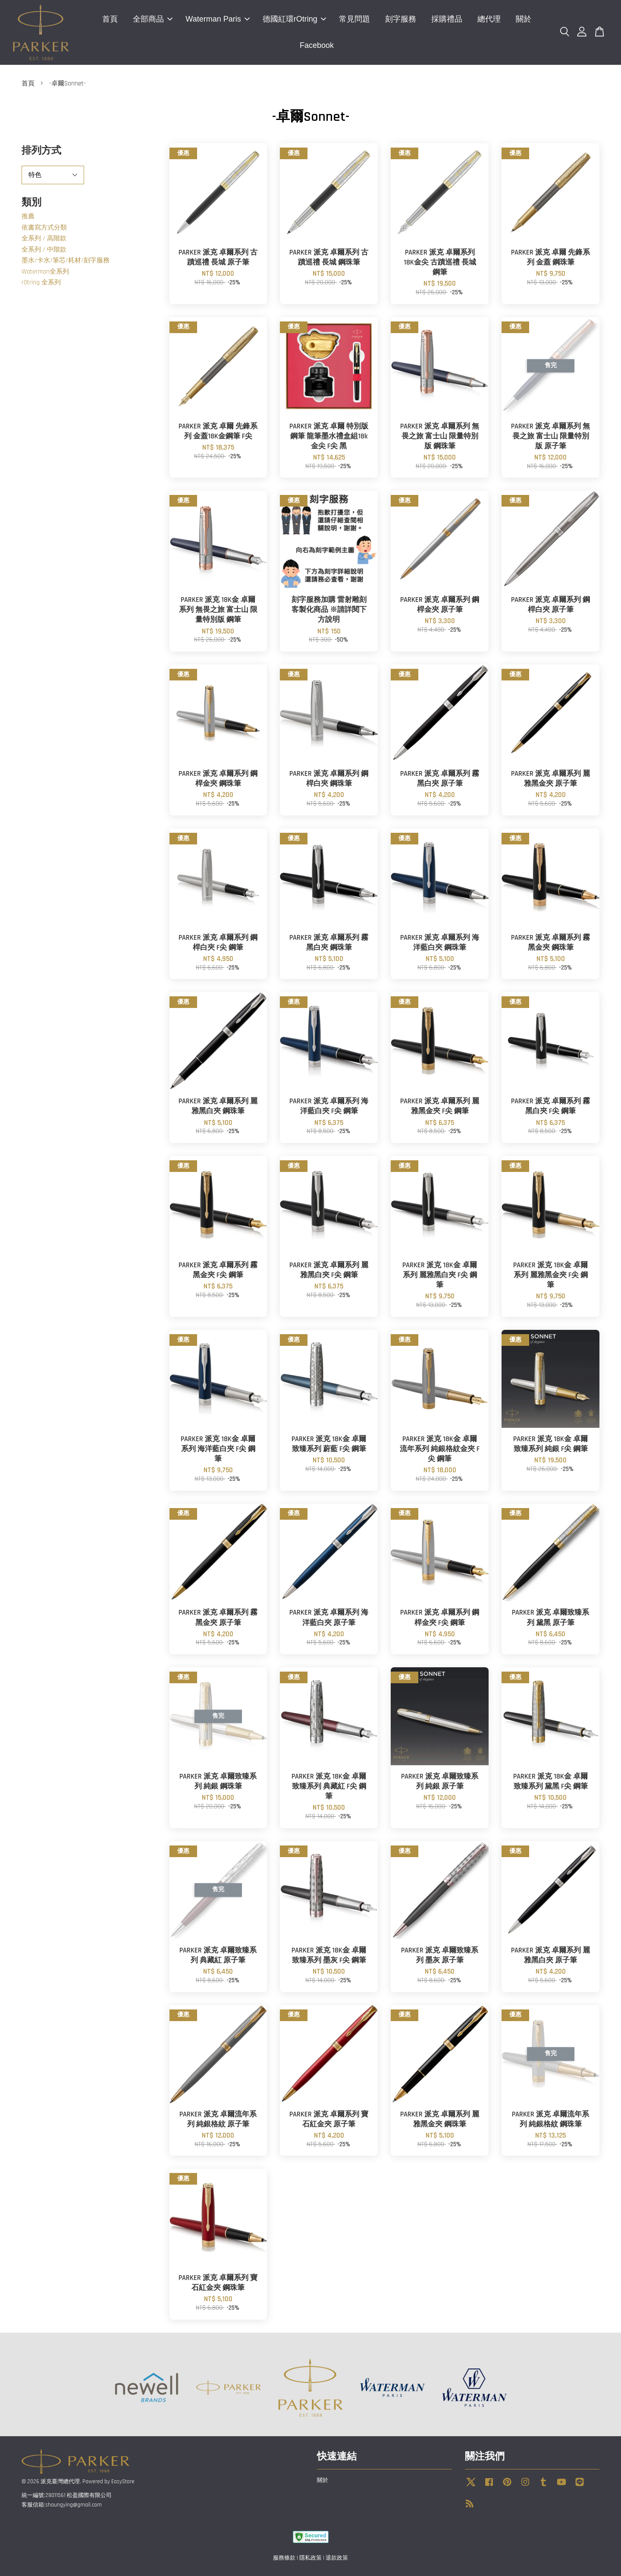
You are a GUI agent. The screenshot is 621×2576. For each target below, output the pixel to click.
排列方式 (41, 151)
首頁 (110, 19)
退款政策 (337, 2557)
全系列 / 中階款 (44, 250)
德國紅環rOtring (294, 19)
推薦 (28, 216)
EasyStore (123, 2481)
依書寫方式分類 (44, 228)
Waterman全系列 (45, 272)
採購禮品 (446, 19)
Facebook (317, 45)
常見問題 (354, 19)
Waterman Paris (217, 19)
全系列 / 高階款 (44, 238)
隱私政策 (310, 2557)
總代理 (489, 19)
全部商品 (152, 19)
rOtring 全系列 (41, 282)
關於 (523, 19)
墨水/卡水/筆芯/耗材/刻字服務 (66, 260)
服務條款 (284, 2557)
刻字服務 (400, 19)
